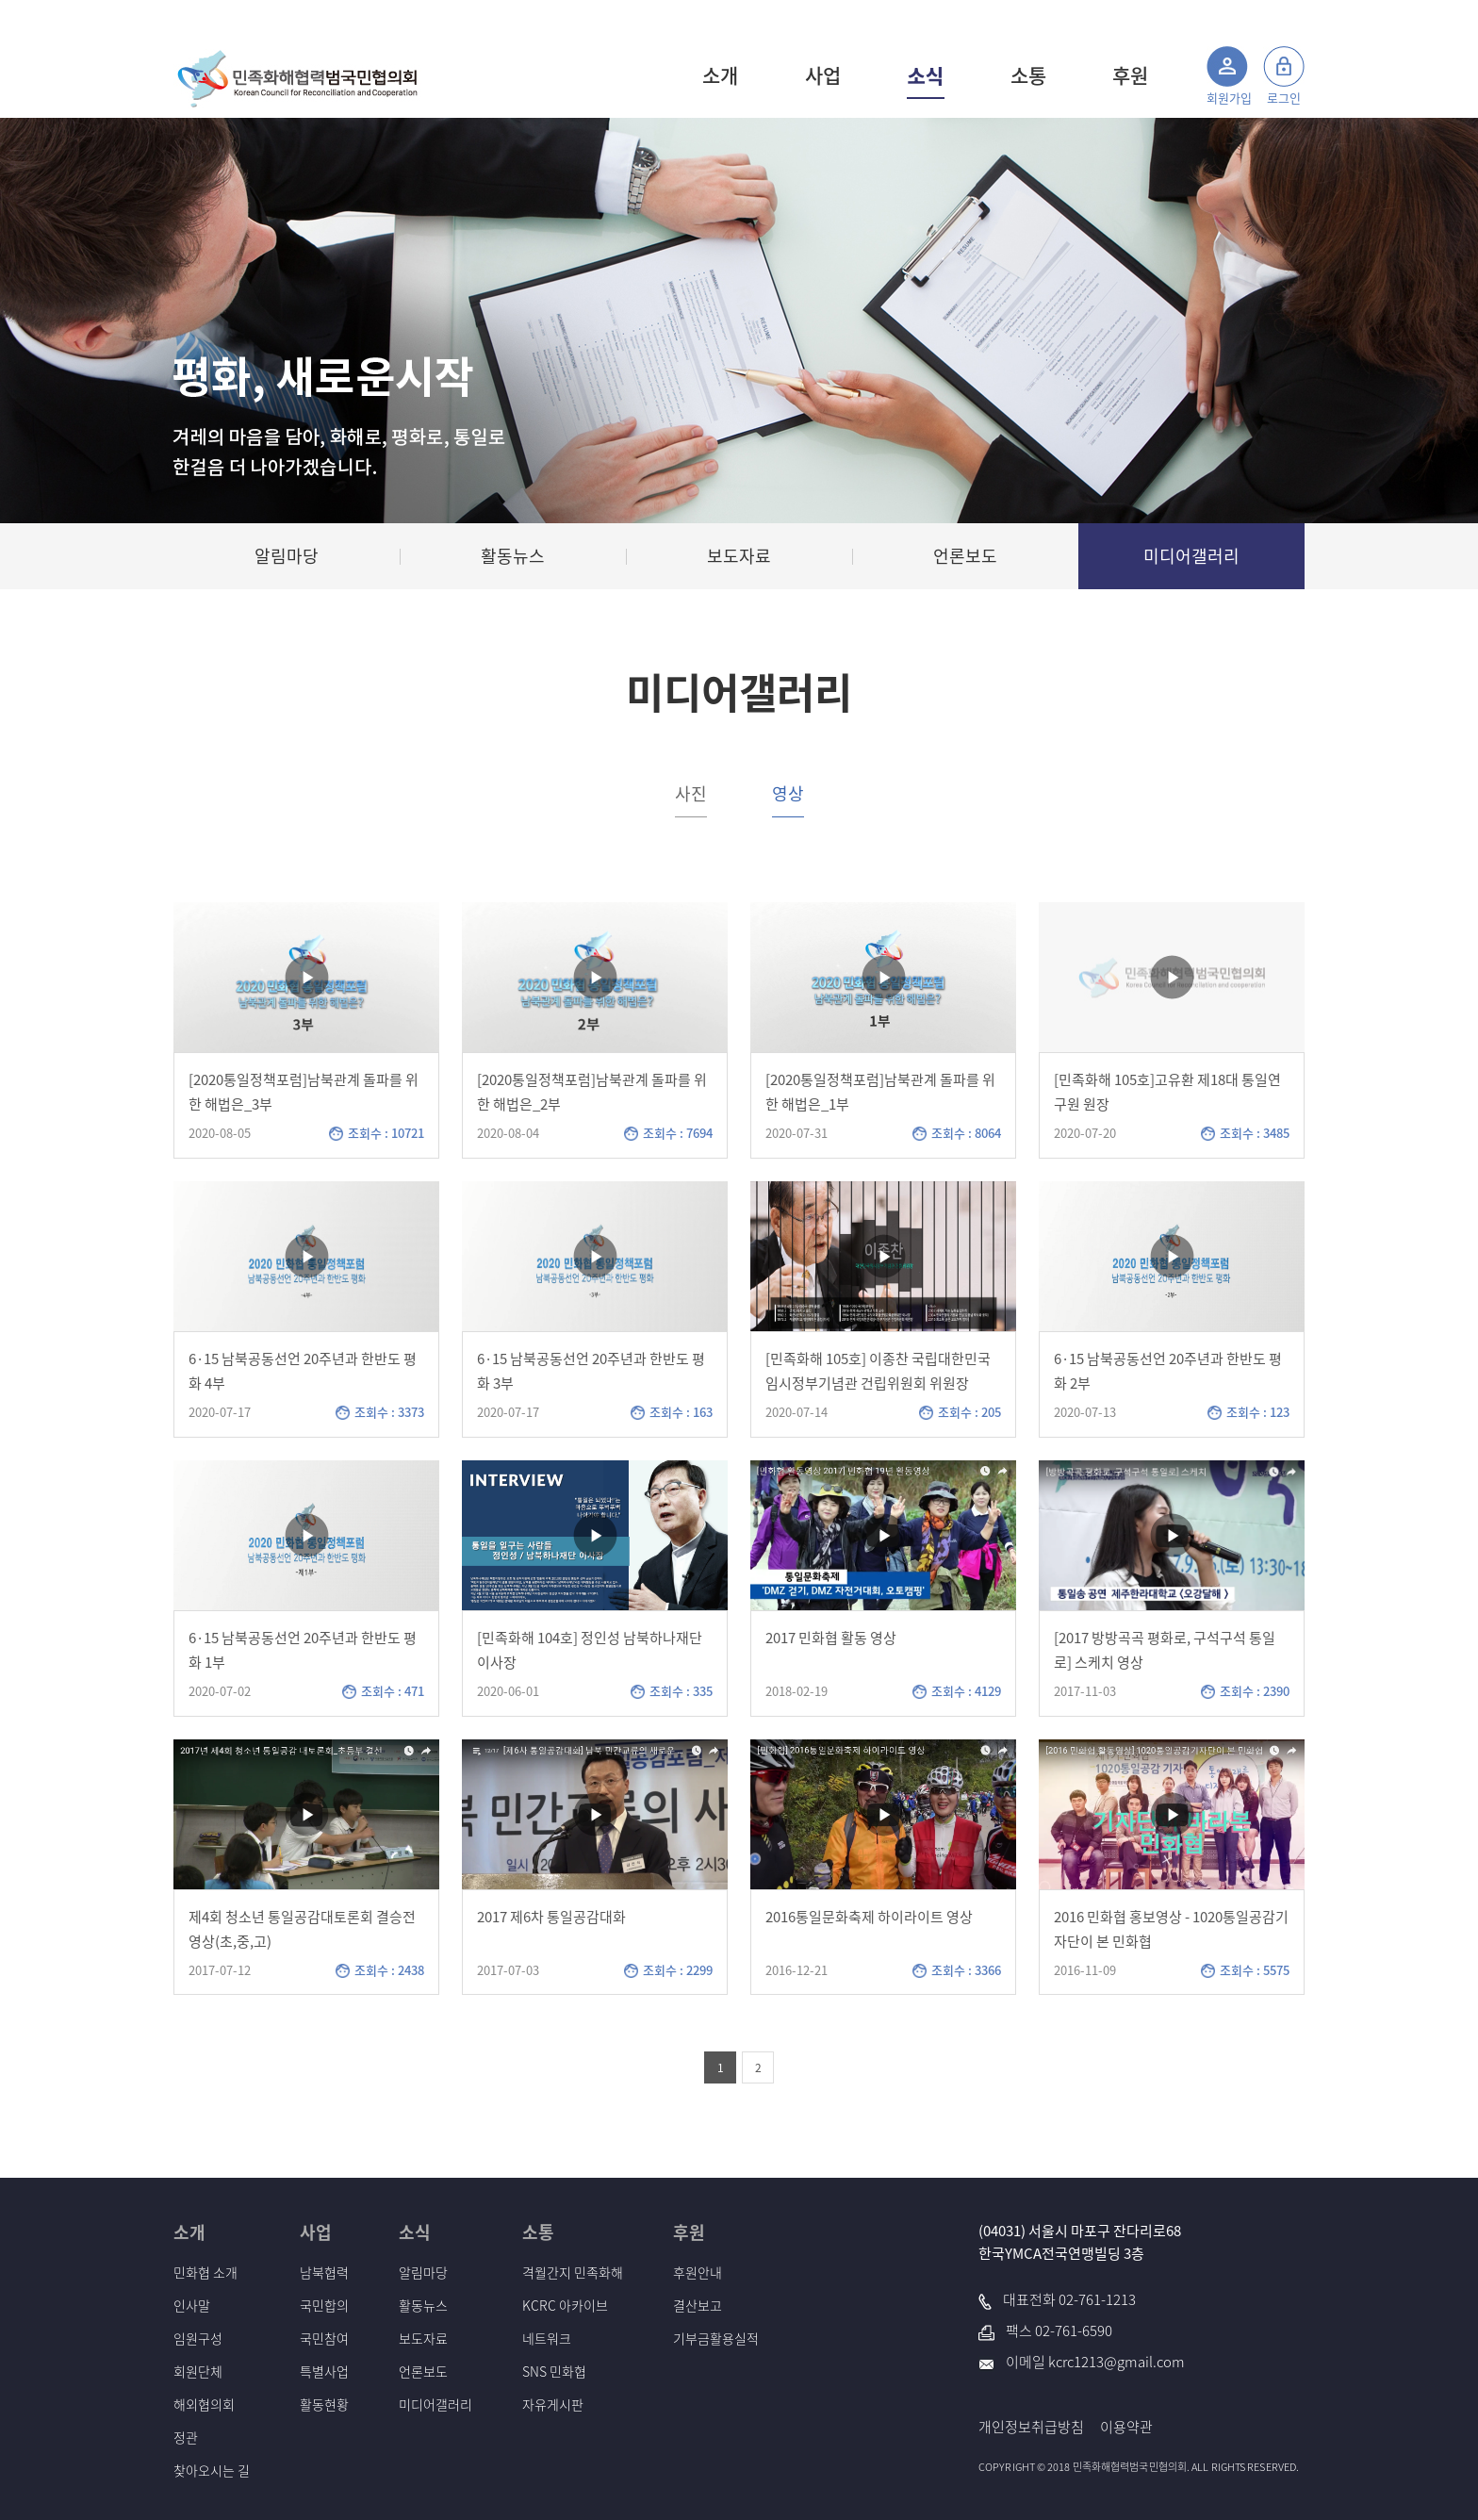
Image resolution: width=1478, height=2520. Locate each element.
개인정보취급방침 (1031, 2426)
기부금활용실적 (716, 2338)
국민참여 (324, 2338)
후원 (1130, 75)
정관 (185, 2437)
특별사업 (324, 2371)
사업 (823, 75)
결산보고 (697, 2305)
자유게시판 (552, 2404)
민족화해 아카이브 (1165, 16)
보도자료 (423, 2338)
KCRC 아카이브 (565, 2305)
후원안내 (697, 2272)
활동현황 (324, 2404)
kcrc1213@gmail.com (1116, 2361)
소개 (720, 75)
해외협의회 (204, 2404)
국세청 (1288, 16)
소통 (1028, 75)
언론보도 (423, 2371)
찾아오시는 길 (211, 2470)
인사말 (191, 2305)
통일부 (1241, 16)
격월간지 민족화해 (572, 2272)
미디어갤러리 (435, 2404)
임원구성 (197, 2338)
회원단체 (197, 2371)
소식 (926, 75)
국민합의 (324, 2305)
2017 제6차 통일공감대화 (551, 1916)
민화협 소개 (205, 2272)
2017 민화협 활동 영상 (830, 1637)
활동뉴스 (423, 2305)
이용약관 (1126, 2426)
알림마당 (423, 2272)
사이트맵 (1071, 16)
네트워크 (546, 2338)
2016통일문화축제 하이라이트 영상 (869, 1916)
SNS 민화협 (554, 2371)
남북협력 (324, 2272)
